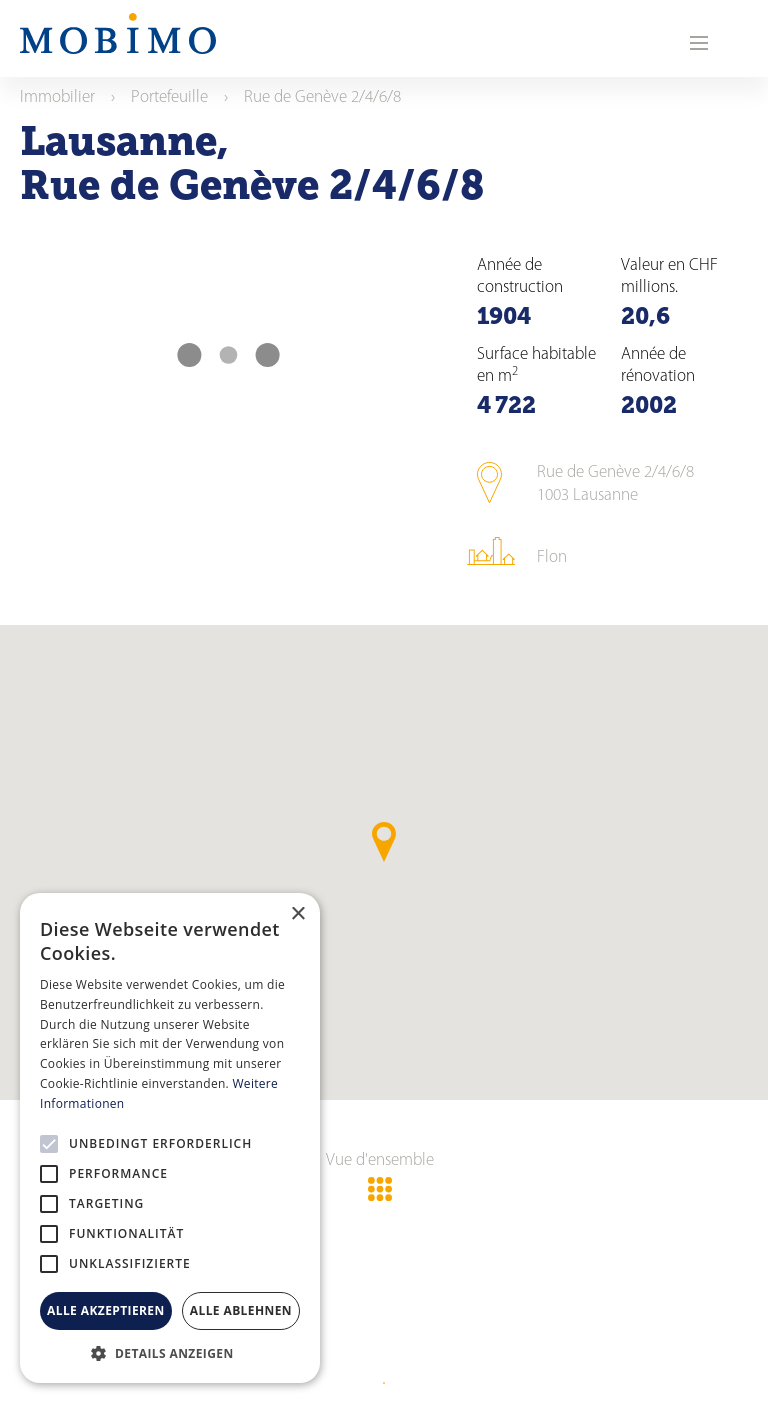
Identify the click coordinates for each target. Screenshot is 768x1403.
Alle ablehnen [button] (241, 1310)
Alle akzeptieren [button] (106, 1310)
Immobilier (57, 97)
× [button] (297, 914)
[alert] (170, 1138)
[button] (170, 1353)
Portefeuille (169, 97)
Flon (552, 557)
